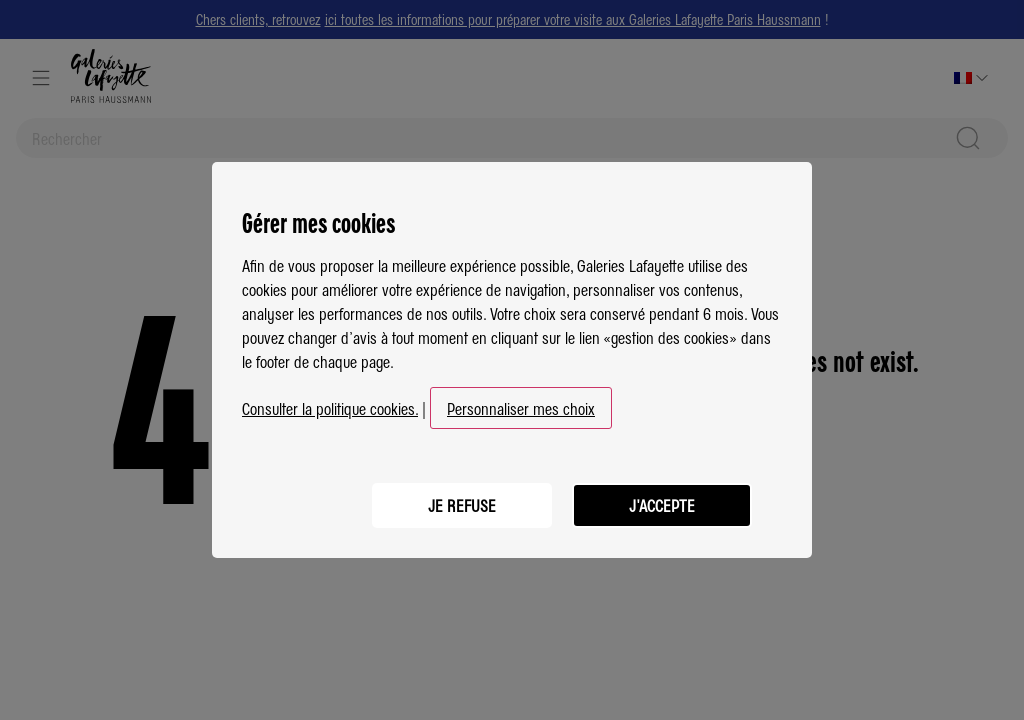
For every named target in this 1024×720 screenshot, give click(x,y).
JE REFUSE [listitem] (462, 505)
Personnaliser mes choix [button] (521, 408)
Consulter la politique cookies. (330, 408)
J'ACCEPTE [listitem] (662, 505)
